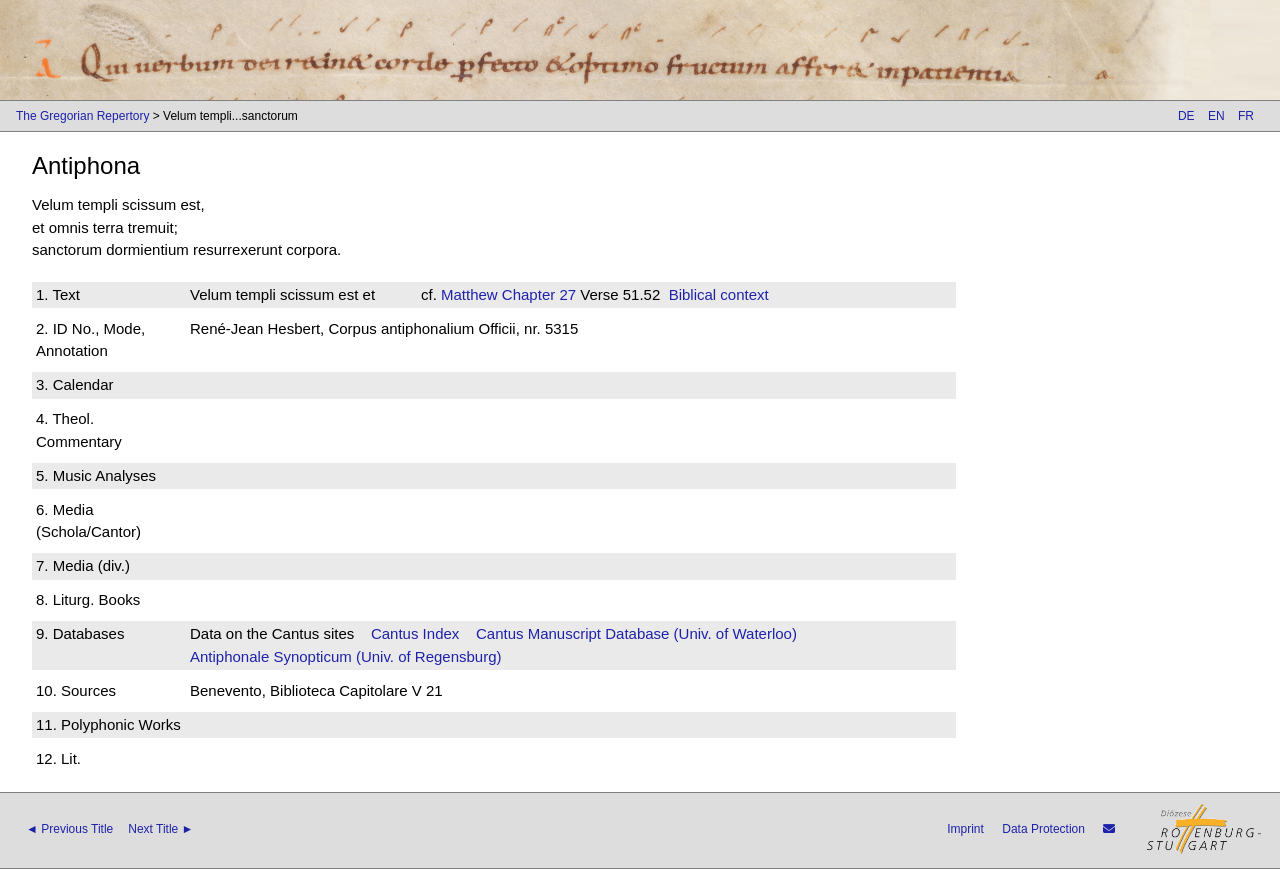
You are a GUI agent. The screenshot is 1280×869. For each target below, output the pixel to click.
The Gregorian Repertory (82, 116)
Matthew (469, 294)
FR (1246, 116)
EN (1216, 116)
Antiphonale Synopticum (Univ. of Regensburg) (346, 656)
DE (1186, 116)
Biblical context (719, 294)
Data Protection (1043, 829)
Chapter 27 (537, 294)
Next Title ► (160, 829)
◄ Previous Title (69, 829)
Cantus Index (415, 633)
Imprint (965, 829)
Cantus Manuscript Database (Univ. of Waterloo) (636, 633)
